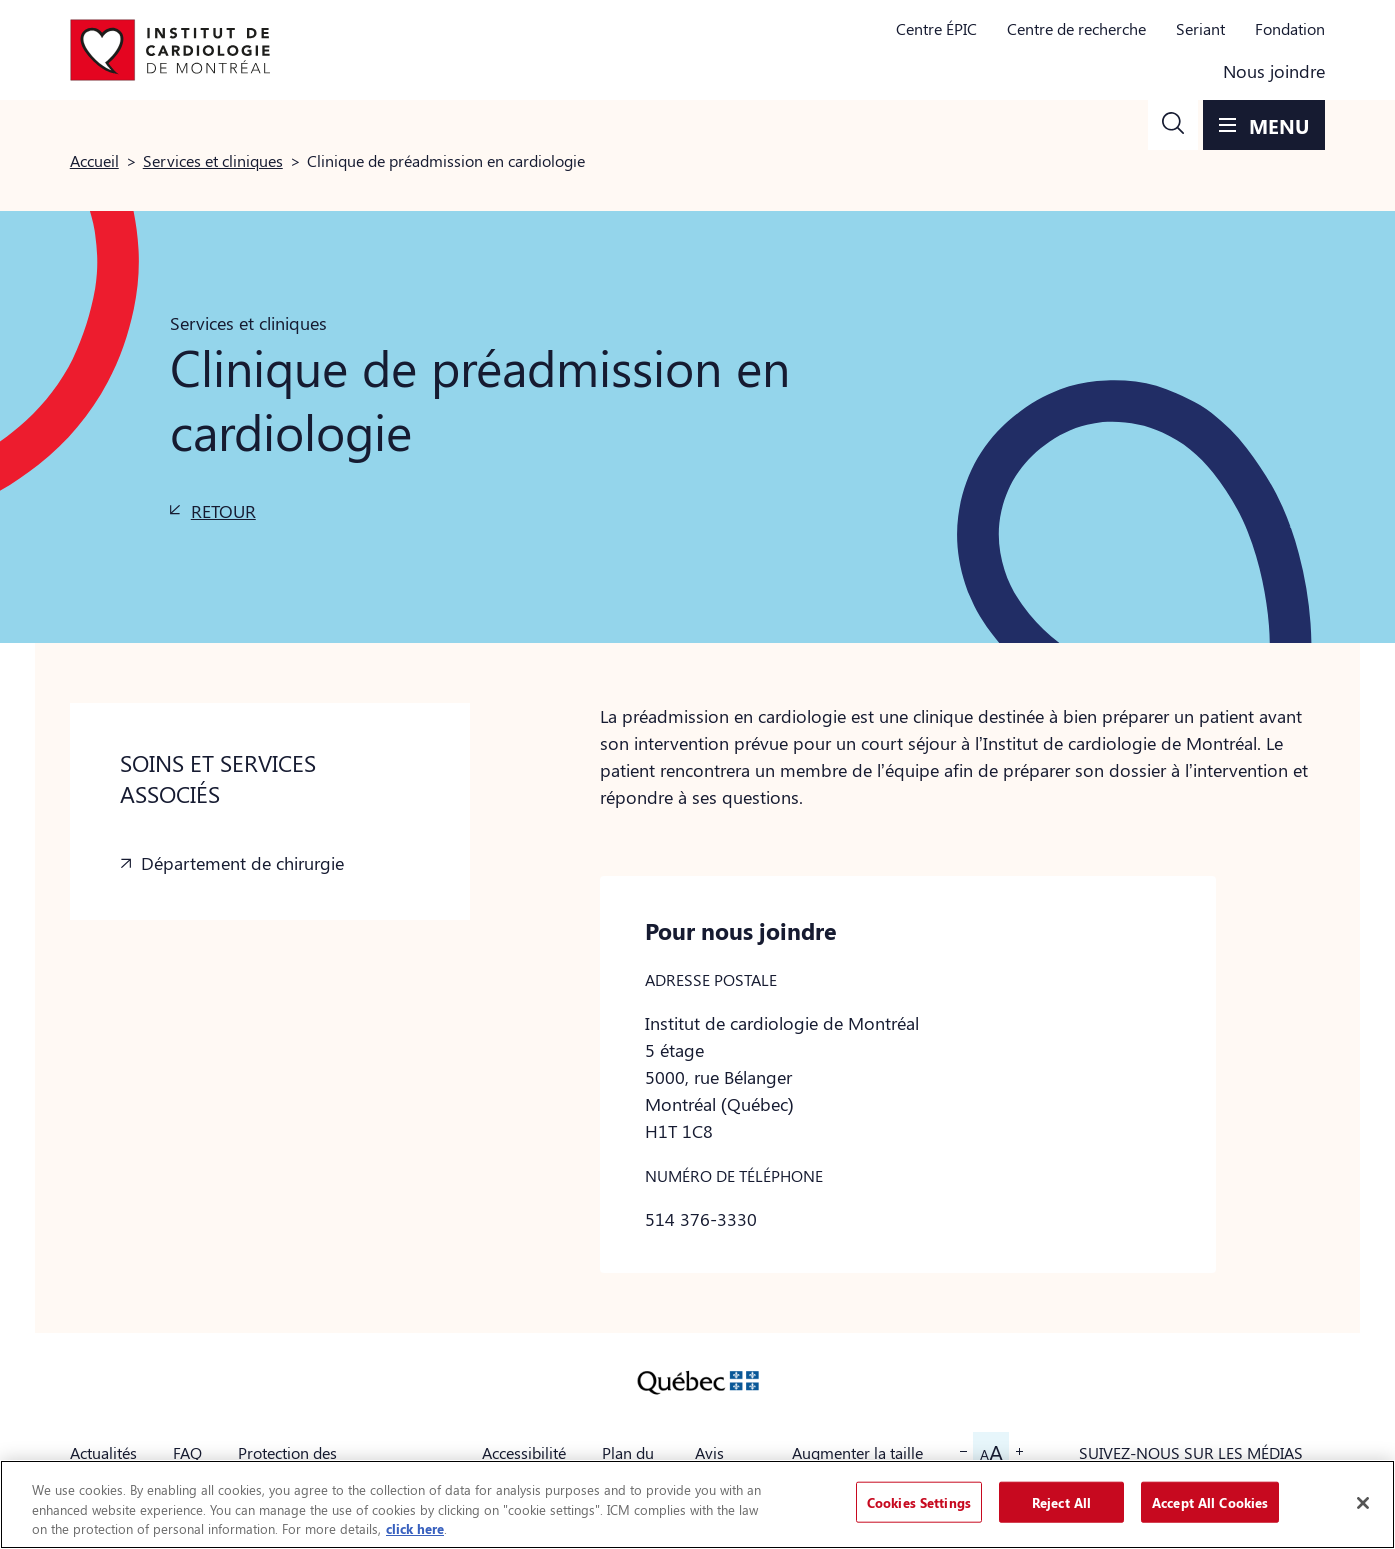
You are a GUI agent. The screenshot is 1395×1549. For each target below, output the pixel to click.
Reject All (1061, 1501)
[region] (697, 1504)
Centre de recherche (1076, 28)
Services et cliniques (213, 160)
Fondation (1290, 28)
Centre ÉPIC (936, 28)
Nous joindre (1274, 71)
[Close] (1363, 1503)
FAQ (187, 1452)
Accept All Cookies (1210, 1501)
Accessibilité (524, 1452)
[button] (1173, 125)
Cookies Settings (919, 1501)
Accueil (94, 160)
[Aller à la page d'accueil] (170, 50)
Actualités (103, 1452)
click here (415, 1528)
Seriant (1200, 28)
